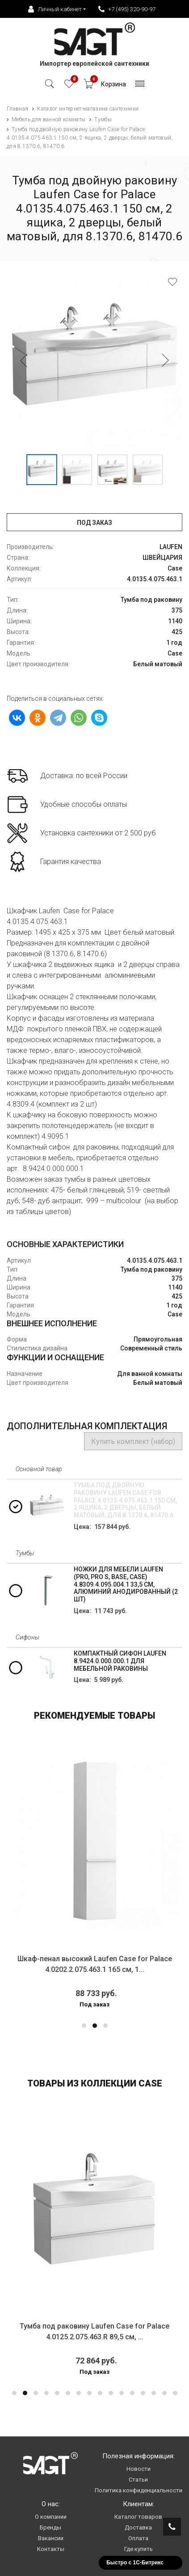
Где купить (138, 2549)
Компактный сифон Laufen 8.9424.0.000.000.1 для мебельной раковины (120, 1661)
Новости (138, 2468)
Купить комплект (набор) (133, 1441)
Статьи (138, 2479)
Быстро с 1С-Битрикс (135, 2562)
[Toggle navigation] (140, 86)
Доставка (138, 2527)
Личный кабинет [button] (55, 9)
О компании (51, 2516)
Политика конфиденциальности (138, 2490)
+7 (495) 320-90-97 (126, 9)
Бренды (50, 2527)
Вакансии (50, 2538)
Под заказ (94, 522)
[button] (84, 2025)
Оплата (138, 2538)
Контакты (50, 2549)
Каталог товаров (138, 2516)
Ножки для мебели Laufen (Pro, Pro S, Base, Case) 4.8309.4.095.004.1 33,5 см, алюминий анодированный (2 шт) (126, 1584)
